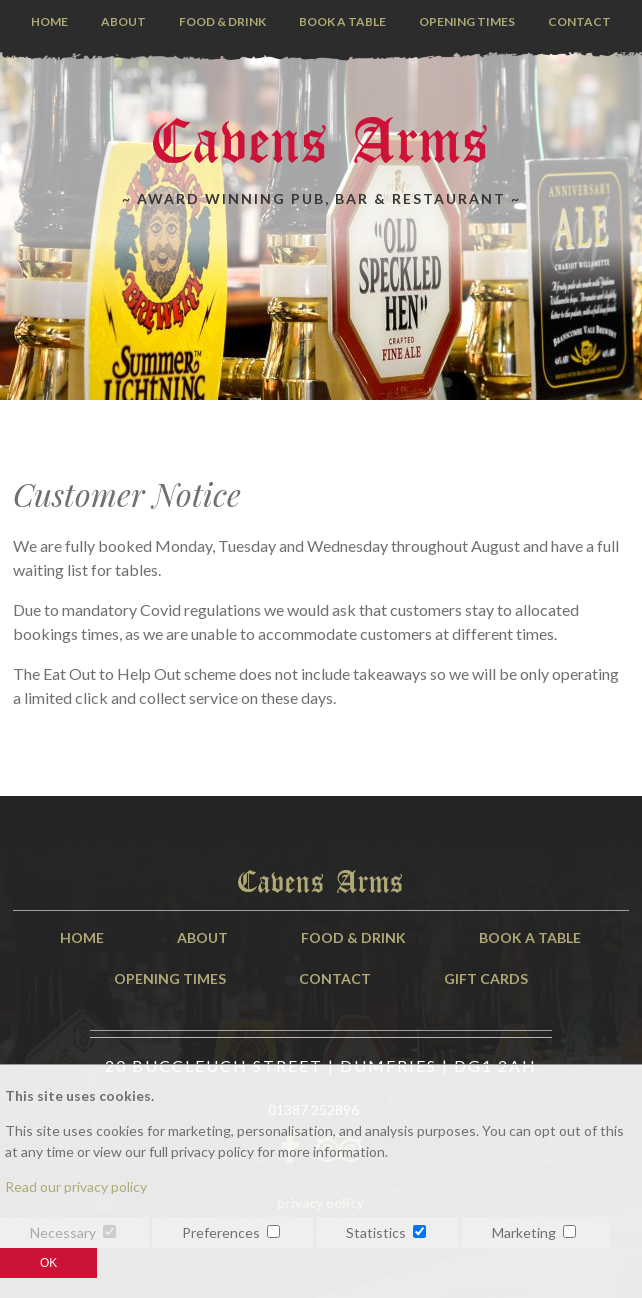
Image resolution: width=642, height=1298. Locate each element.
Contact (579, 21)
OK (48, 1263)
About (123, 21)
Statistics (376, 1232)
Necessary (63, 1232)
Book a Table (342, 21)
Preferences (221, 1232)
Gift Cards (486, 978)
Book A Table (530, 937)
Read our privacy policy (76, 1186)
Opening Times (467, 21)
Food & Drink (222, 21)
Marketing (524, 1232)
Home (49, 21)
